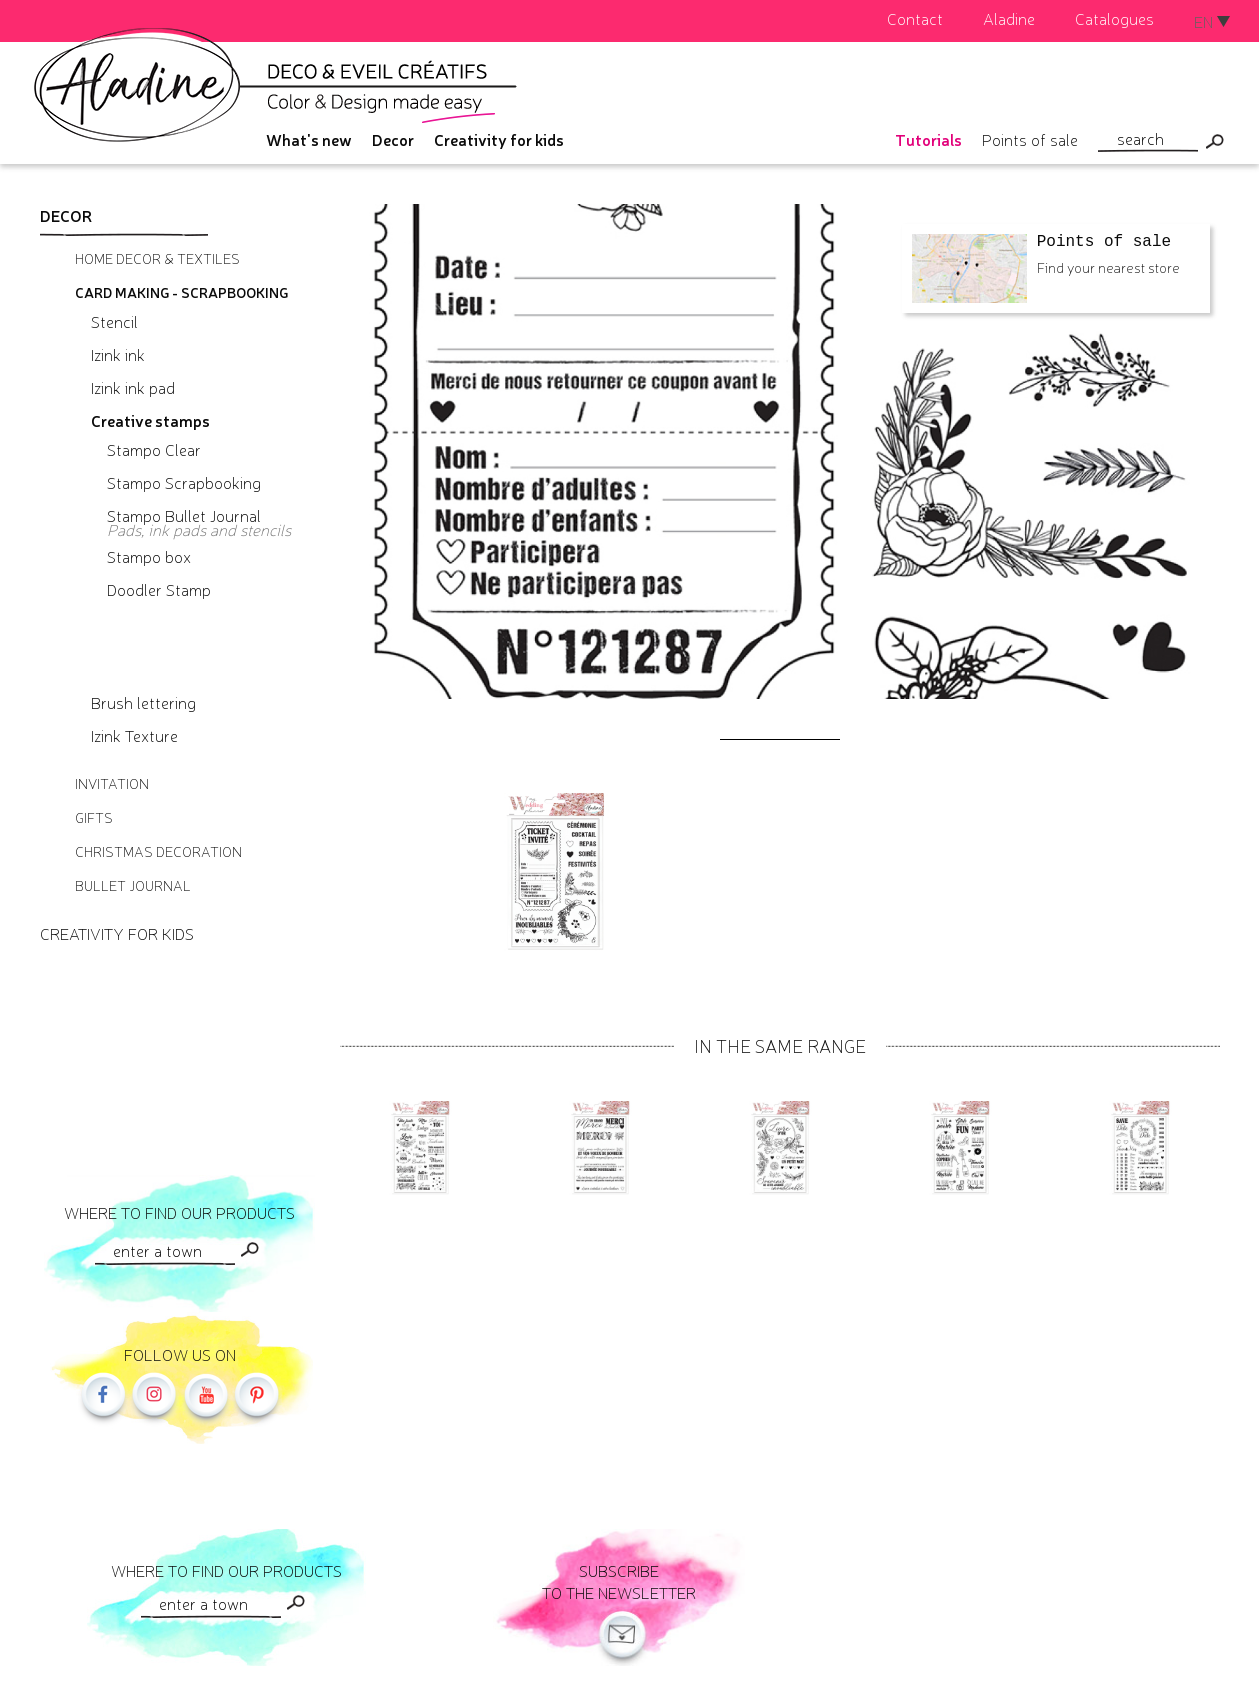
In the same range (780, 1045)
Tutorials (928, 139)
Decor (393, 139)
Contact (915, 18)
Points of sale (1030, 139)
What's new (309, 139)
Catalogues (1114, 18)
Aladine (1009, 18)
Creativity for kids (499, 139)
